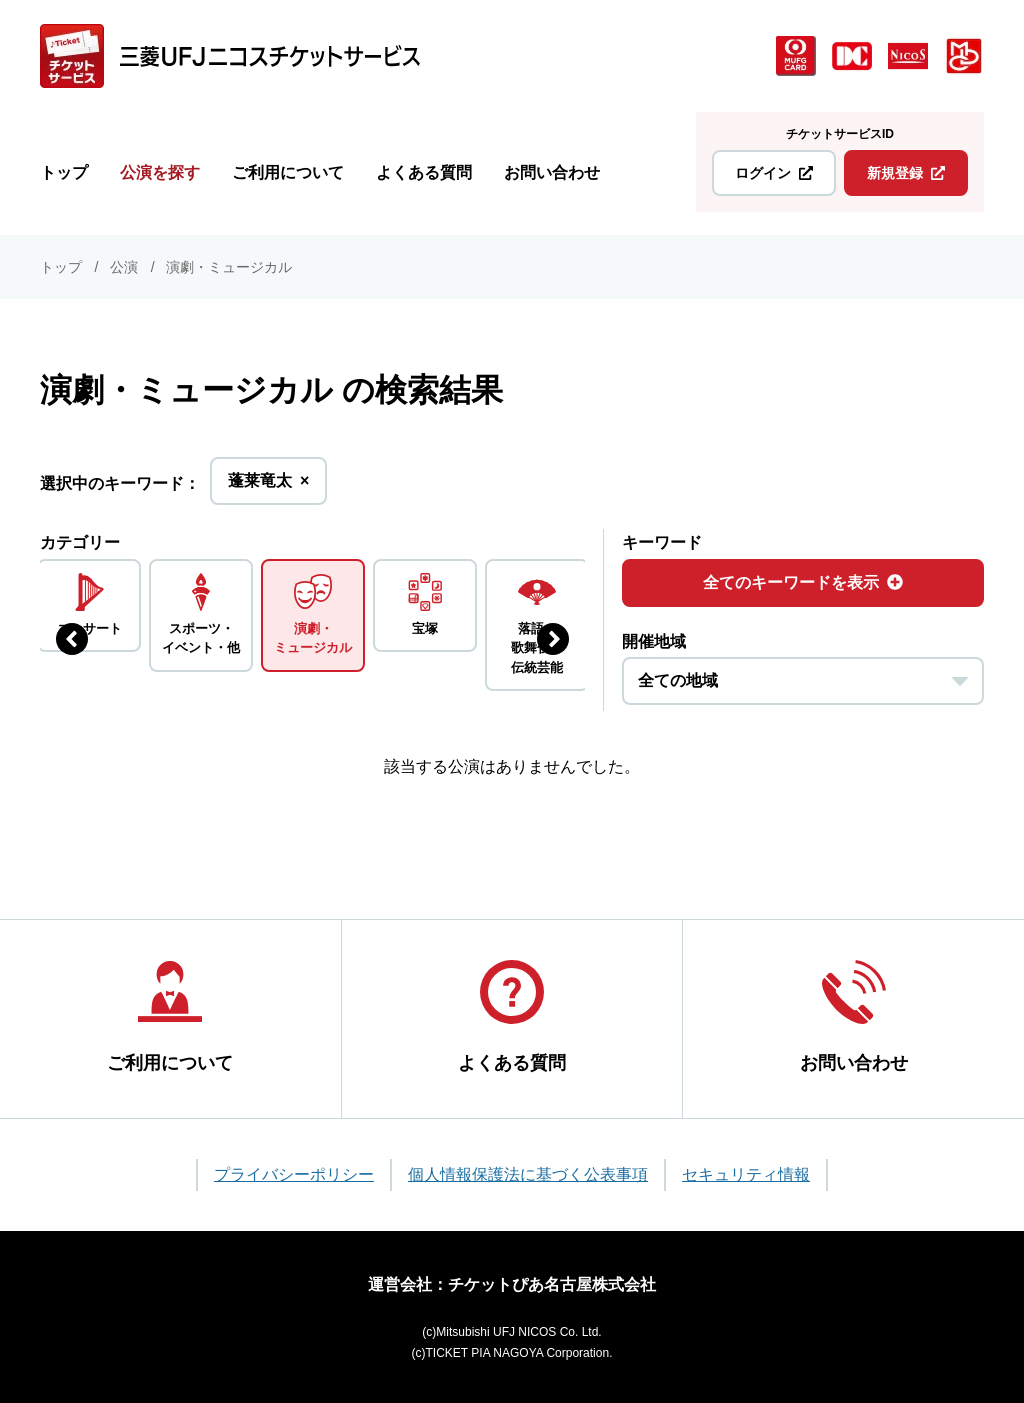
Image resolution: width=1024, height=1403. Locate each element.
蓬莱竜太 (268, 486)
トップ (64, 172)
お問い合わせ (552, 172)
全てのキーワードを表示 (803, 582)
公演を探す (160, 172)
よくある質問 (424, 172)
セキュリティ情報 (746, 1174)
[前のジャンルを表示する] (72, 639)
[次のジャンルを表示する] (553, 639)
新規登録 (906, 173)
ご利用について (288, 172)
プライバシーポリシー (294, 1174)
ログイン (774, 173)
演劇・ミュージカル (229, 267)
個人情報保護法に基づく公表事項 (528, 1174)
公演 (124, 267)
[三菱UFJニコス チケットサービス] (230, 56)
